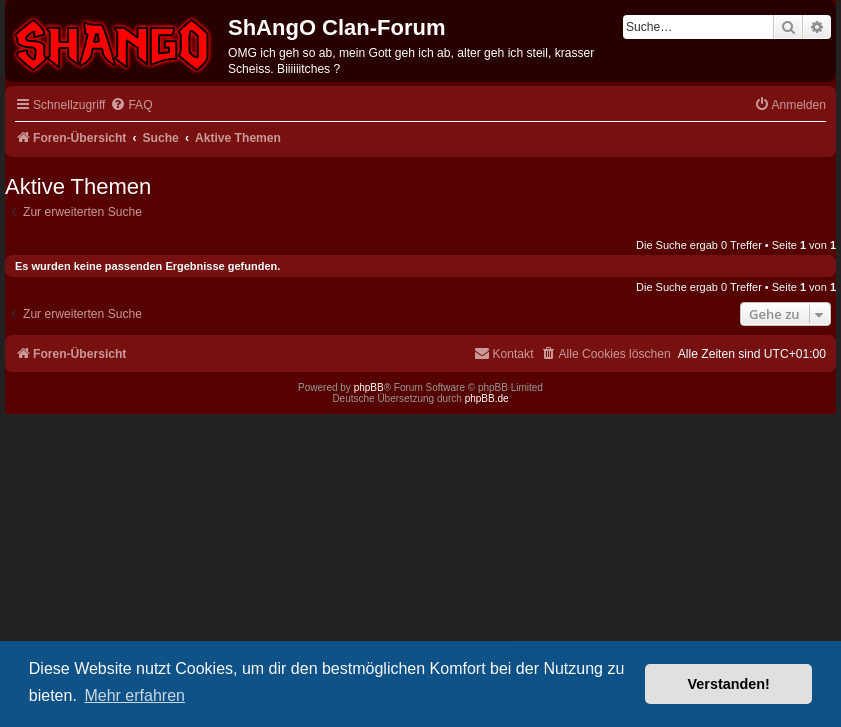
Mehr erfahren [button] (134, 695)
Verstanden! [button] (729, 684)
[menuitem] (131, 105)
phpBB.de (487, 398)
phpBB (369, 387)
